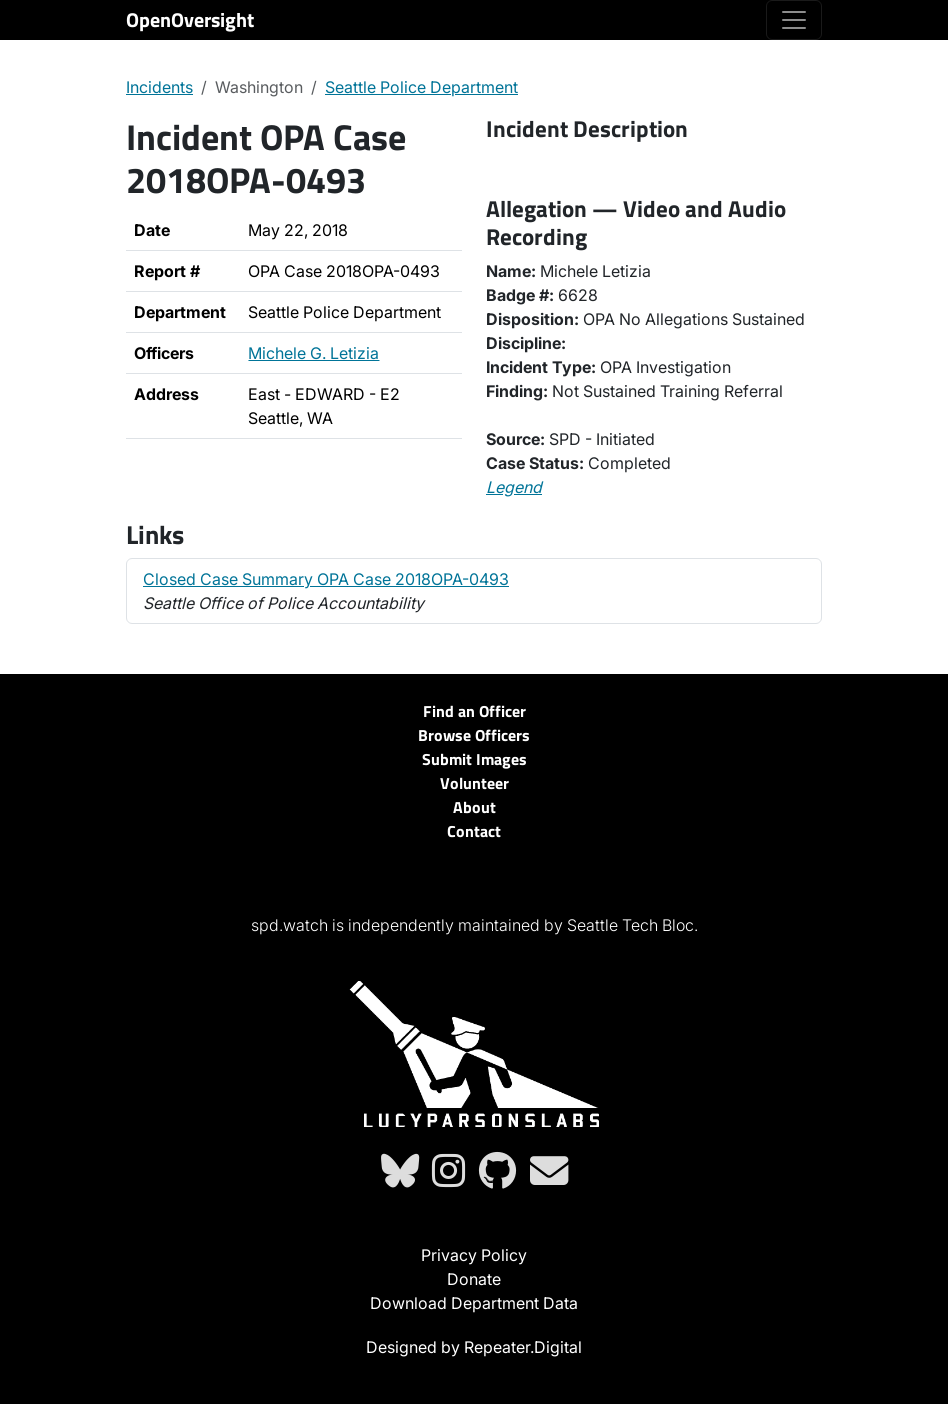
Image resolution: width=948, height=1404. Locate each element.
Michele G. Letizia (313, 353)
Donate (474, 1279)
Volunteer (474, 783)
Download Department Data (474, 1303)
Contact (474, 831)
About (474, 807)
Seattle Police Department (421, 87)
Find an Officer (474, 711)
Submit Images (474, 759)
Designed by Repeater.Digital (474, 1347)
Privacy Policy (474, 1255)
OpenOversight (190, 19)
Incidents (159, 87)
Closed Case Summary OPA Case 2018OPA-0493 (326, 579)
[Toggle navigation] (794, 20)
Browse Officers (474, 735)
